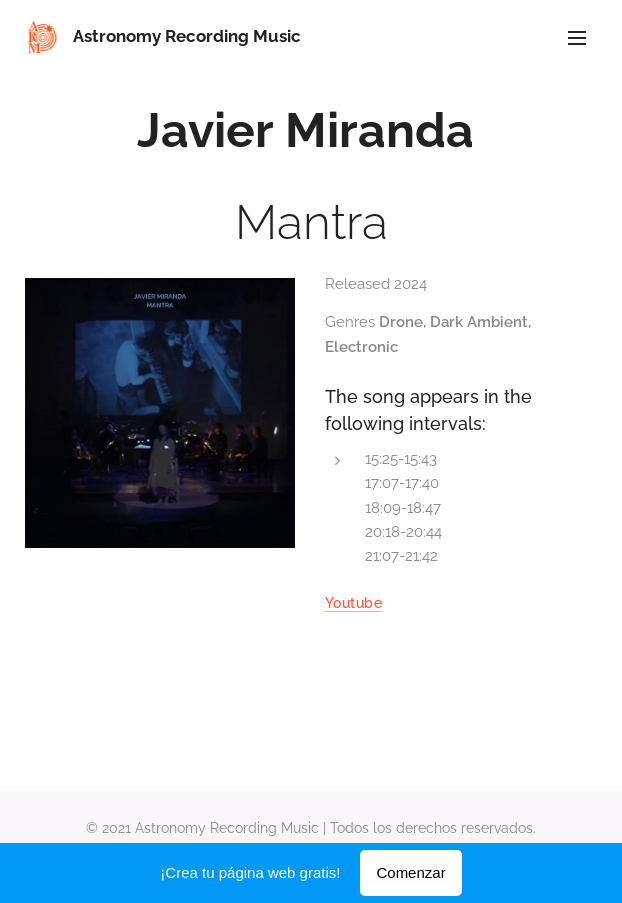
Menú (577, 38)
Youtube (353, 602)
